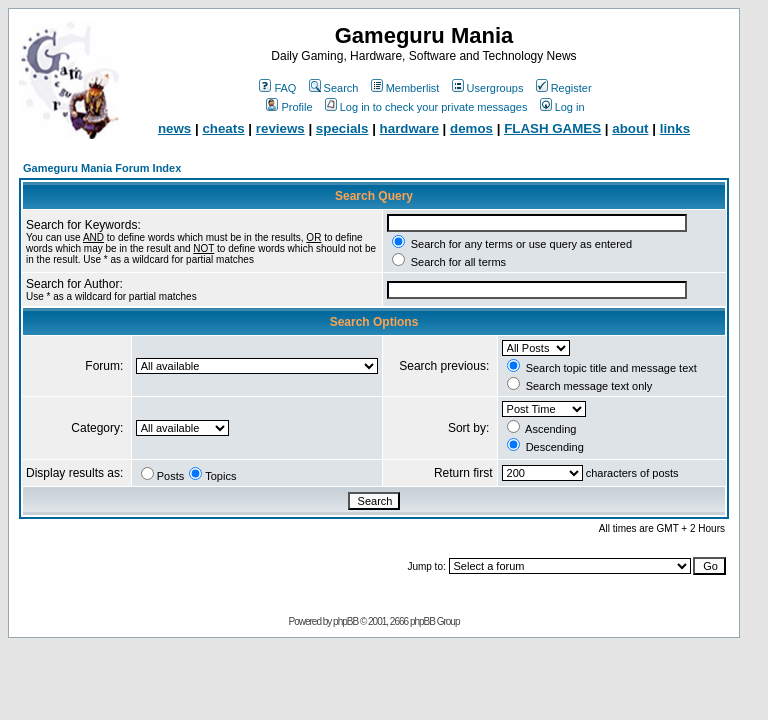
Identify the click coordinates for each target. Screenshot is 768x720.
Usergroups (488, 88)
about (630, 128)
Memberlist (405, 88)
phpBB (345, 621)
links (675, 128)
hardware (409, 128)
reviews (280, 128)
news (174, 128)
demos (471, 128)
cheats (223, 128)
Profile (289, 107)
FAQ (277, 88)
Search (334, 88)
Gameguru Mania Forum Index (102, 168)
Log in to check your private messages (426, 107)
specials (342, 128)
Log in (562, 107)
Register (564, 88)
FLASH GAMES (552, 128)
